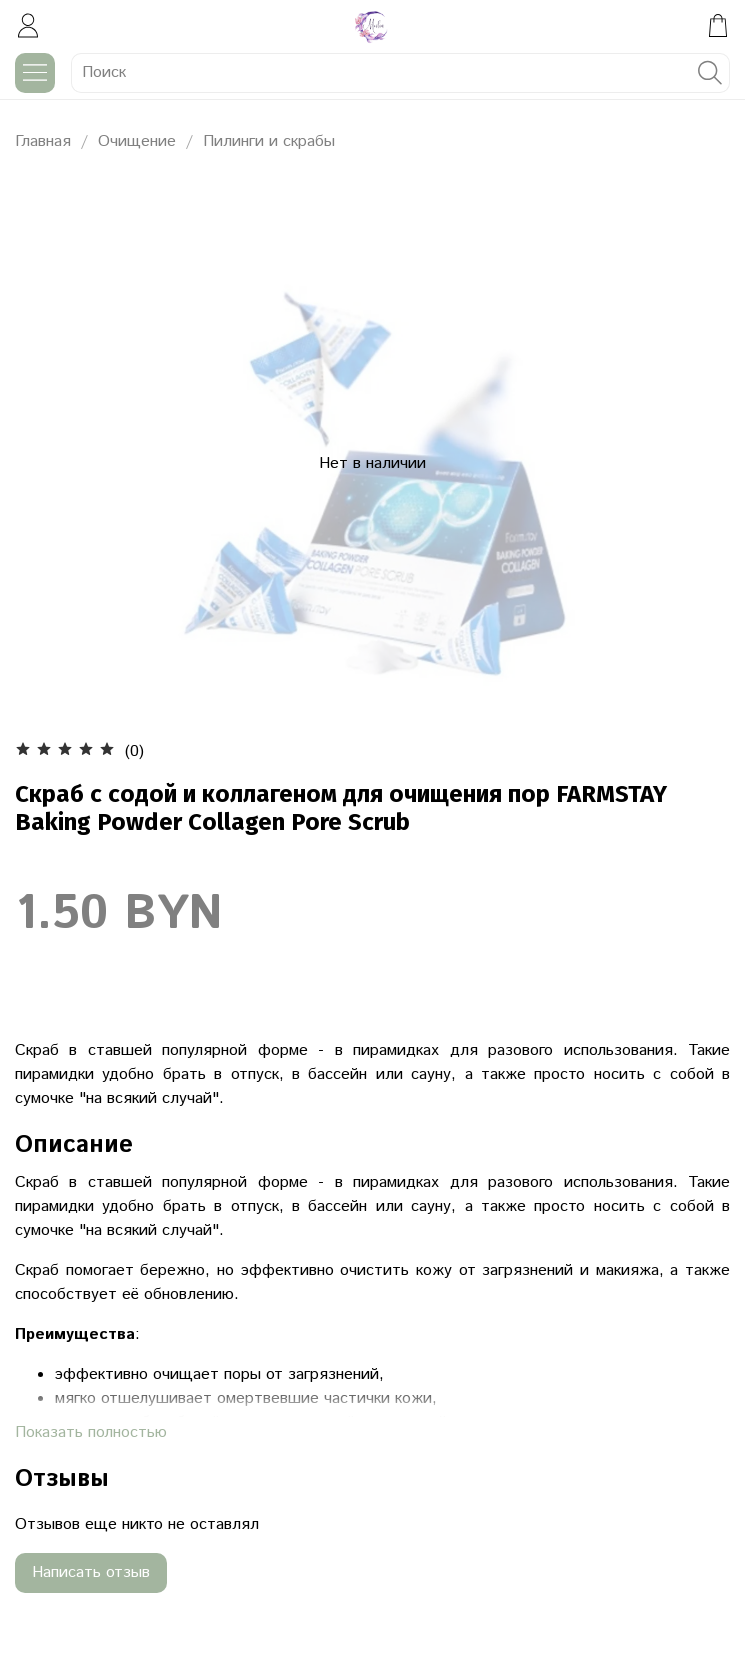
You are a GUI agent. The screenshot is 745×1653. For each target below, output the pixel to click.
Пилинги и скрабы (269, 141)
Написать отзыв (91, 1572)
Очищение (137, 141)
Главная (43, 141)
